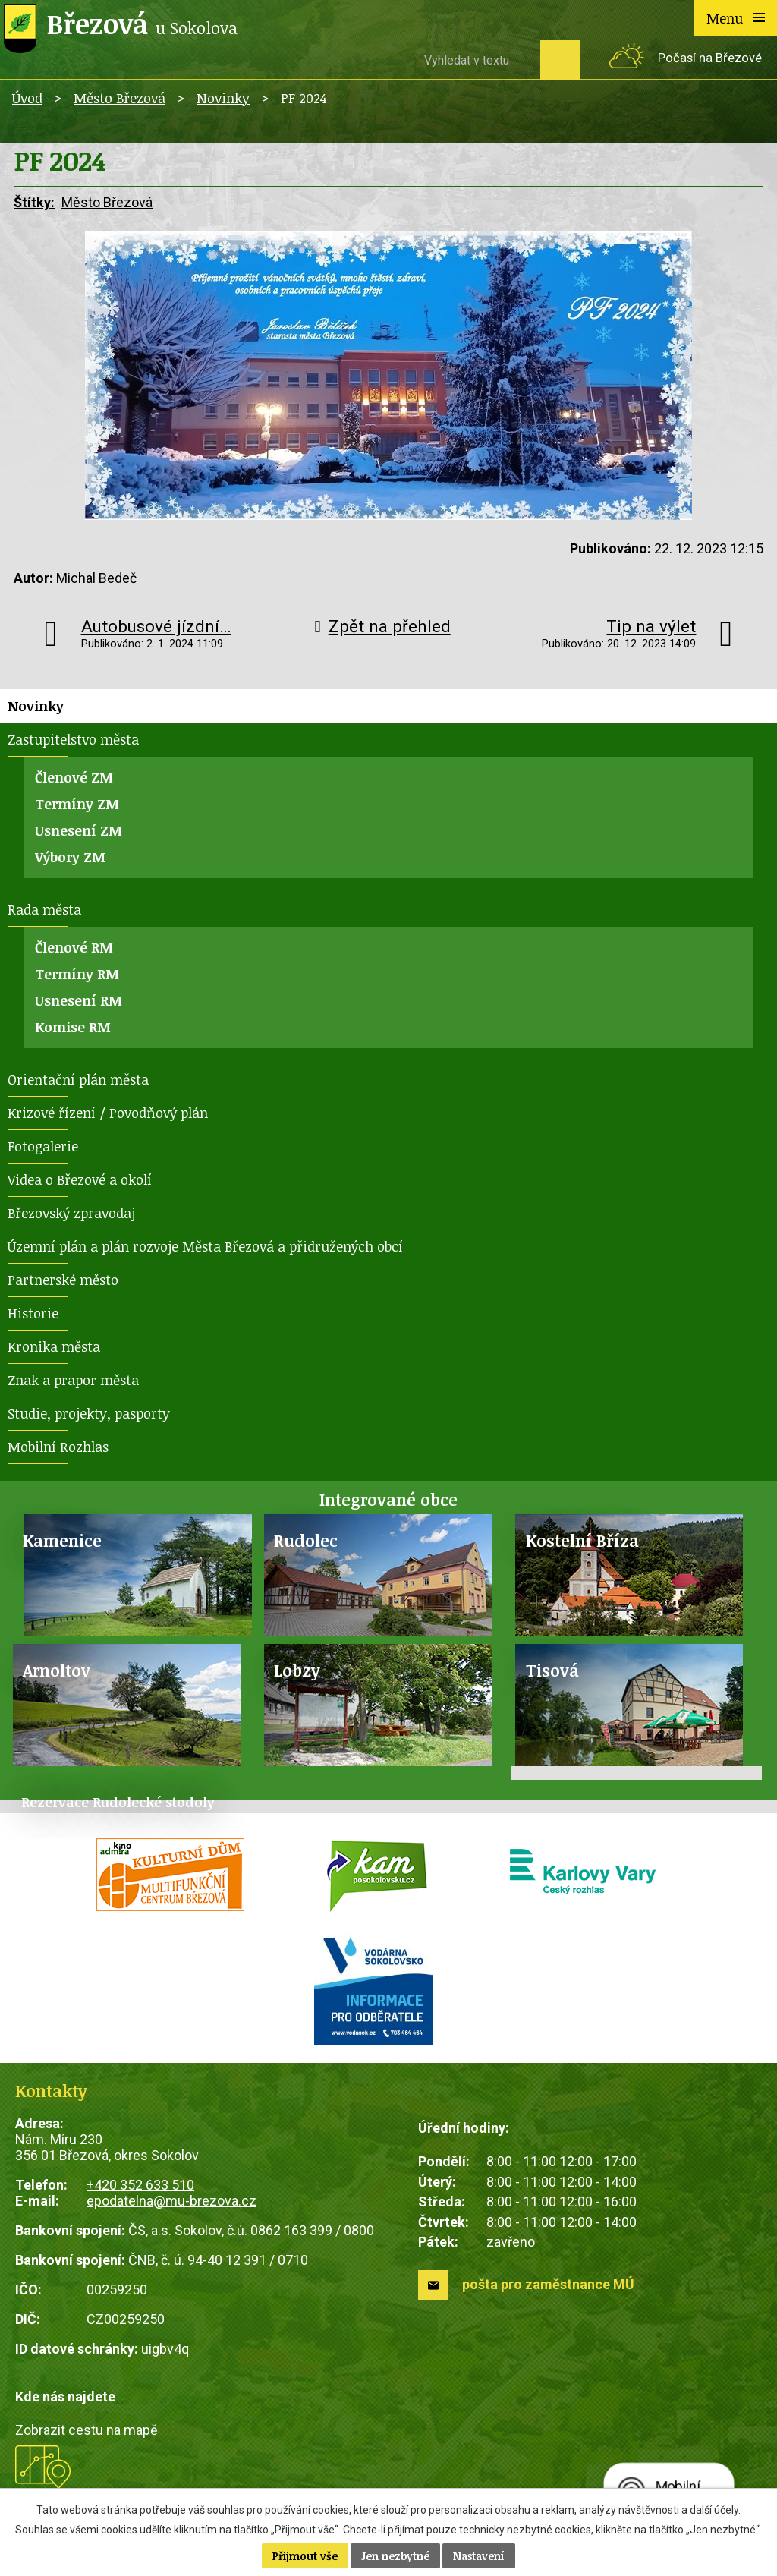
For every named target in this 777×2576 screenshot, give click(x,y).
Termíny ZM (77, 804)
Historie (33, 1313)
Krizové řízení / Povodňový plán (108, 1113)
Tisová (552, 1670)
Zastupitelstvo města (73, 739)
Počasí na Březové (710, 58)
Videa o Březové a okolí (80, 1179)
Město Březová (119, 98)
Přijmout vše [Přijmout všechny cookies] (305, 2556)
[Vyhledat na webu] (476, 60)
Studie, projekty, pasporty (89, 1413)
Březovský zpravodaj (71, 1213)
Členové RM (74, 947)
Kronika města (54, 1346)
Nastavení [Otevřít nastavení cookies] (479, 2556)
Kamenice (62, 1540)
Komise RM (73, 1027)
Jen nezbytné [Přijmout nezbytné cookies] (395, 2556)
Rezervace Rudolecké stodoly (118, 1802)
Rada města (44, 909)
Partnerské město (63, 1280)
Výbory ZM (70, 857)
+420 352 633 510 (140, 2185)
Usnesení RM (78, 1000)
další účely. (715, 2510)
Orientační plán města (78, 1079)
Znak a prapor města (73, 1380)
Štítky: (34, 202)
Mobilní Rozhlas (58, 1447)
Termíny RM (77, 974)
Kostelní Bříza (582, 1540)
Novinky (223, 98)
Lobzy (297, 1670)
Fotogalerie (43, 1146)
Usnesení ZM (78, 830)
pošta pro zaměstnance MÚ (548, 2284)
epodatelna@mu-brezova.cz (171, 2201)
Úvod (27, 98)
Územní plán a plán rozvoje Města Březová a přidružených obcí (205, 1246)
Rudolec (306, 1540)
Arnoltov (56, 1670)
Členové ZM (74, 777)
